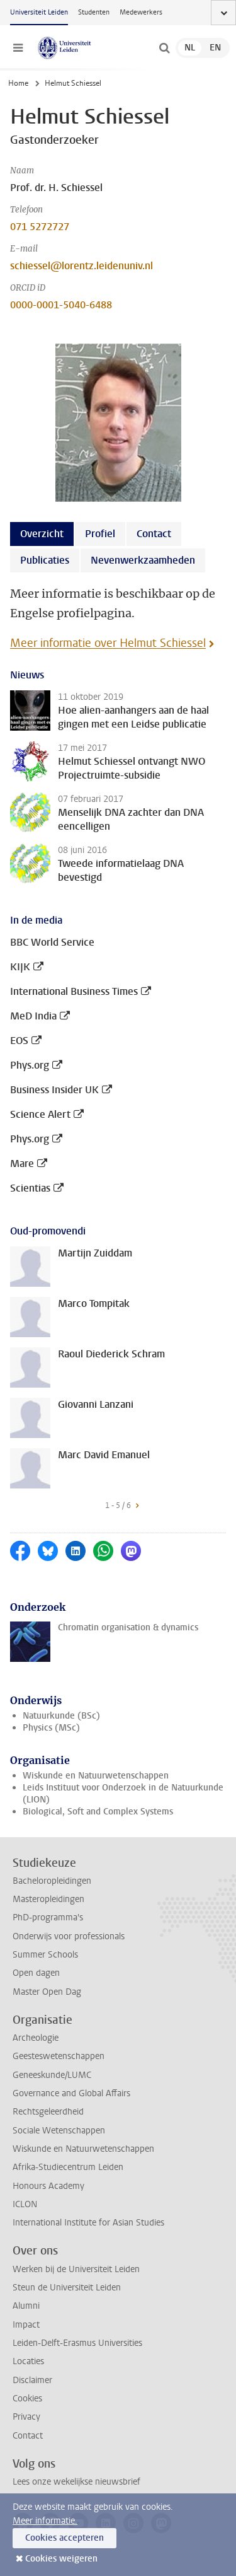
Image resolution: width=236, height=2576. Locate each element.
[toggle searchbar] (164, 47)
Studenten (94, 12)
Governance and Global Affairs (71, 2093)
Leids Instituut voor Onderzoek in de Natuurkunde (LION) (123, 1794)
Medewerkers (141, 12)
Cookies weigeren (61, 2559)
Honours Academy (48, 2186)
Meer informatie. (45, 2521)
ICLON (25, 2204)
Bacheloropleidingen (52, 1881)
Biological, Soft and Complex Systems (98, 1812)
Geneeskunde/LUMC (52, 2075)
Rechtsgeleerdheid (48, 2112)
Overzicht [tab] (42, 533)
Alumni (26, 2306)
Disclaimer (32, 2380)
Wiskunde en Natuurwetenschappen (96, 1776)
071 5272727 (39, 226)
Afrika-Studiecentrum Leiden (68, 2167)
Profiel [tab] (100, 533)
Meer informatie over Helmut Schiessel (108, 643)
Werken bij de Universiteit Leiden (76, 2269)
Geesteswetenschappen (58, 2056)
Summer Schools (45, 1955)
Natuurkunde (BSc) (61, 1716)
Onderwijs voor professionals (69, 1936)
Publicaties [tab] (44, 560)
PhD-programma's (48, 1917)
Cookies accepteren (64, 2538)
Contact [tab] (154, 533)
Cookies (27, 2399)
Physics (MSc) (51, 1728)
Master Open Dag (47, 1992)
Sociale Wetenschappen (59, 2131)
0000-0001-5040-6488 (61, 304)
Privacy (26, 2417)
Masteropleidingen (48, 1899)
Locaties (28, 2361)
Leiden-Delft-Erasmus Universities (77, 2343)
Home (18, 83)
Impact (26, 2325)
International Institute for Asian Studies (88, 2223)
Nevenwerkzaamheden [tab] (143, 560)
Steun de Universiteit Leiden (67, 2288)
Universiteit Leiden (39, 12)
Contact (28, 2436)
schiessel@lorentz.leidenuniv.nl (81, 265)
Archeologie (36, 2038)
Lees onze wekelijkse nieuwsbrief (76, 2482)
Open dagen (36, 1973)
